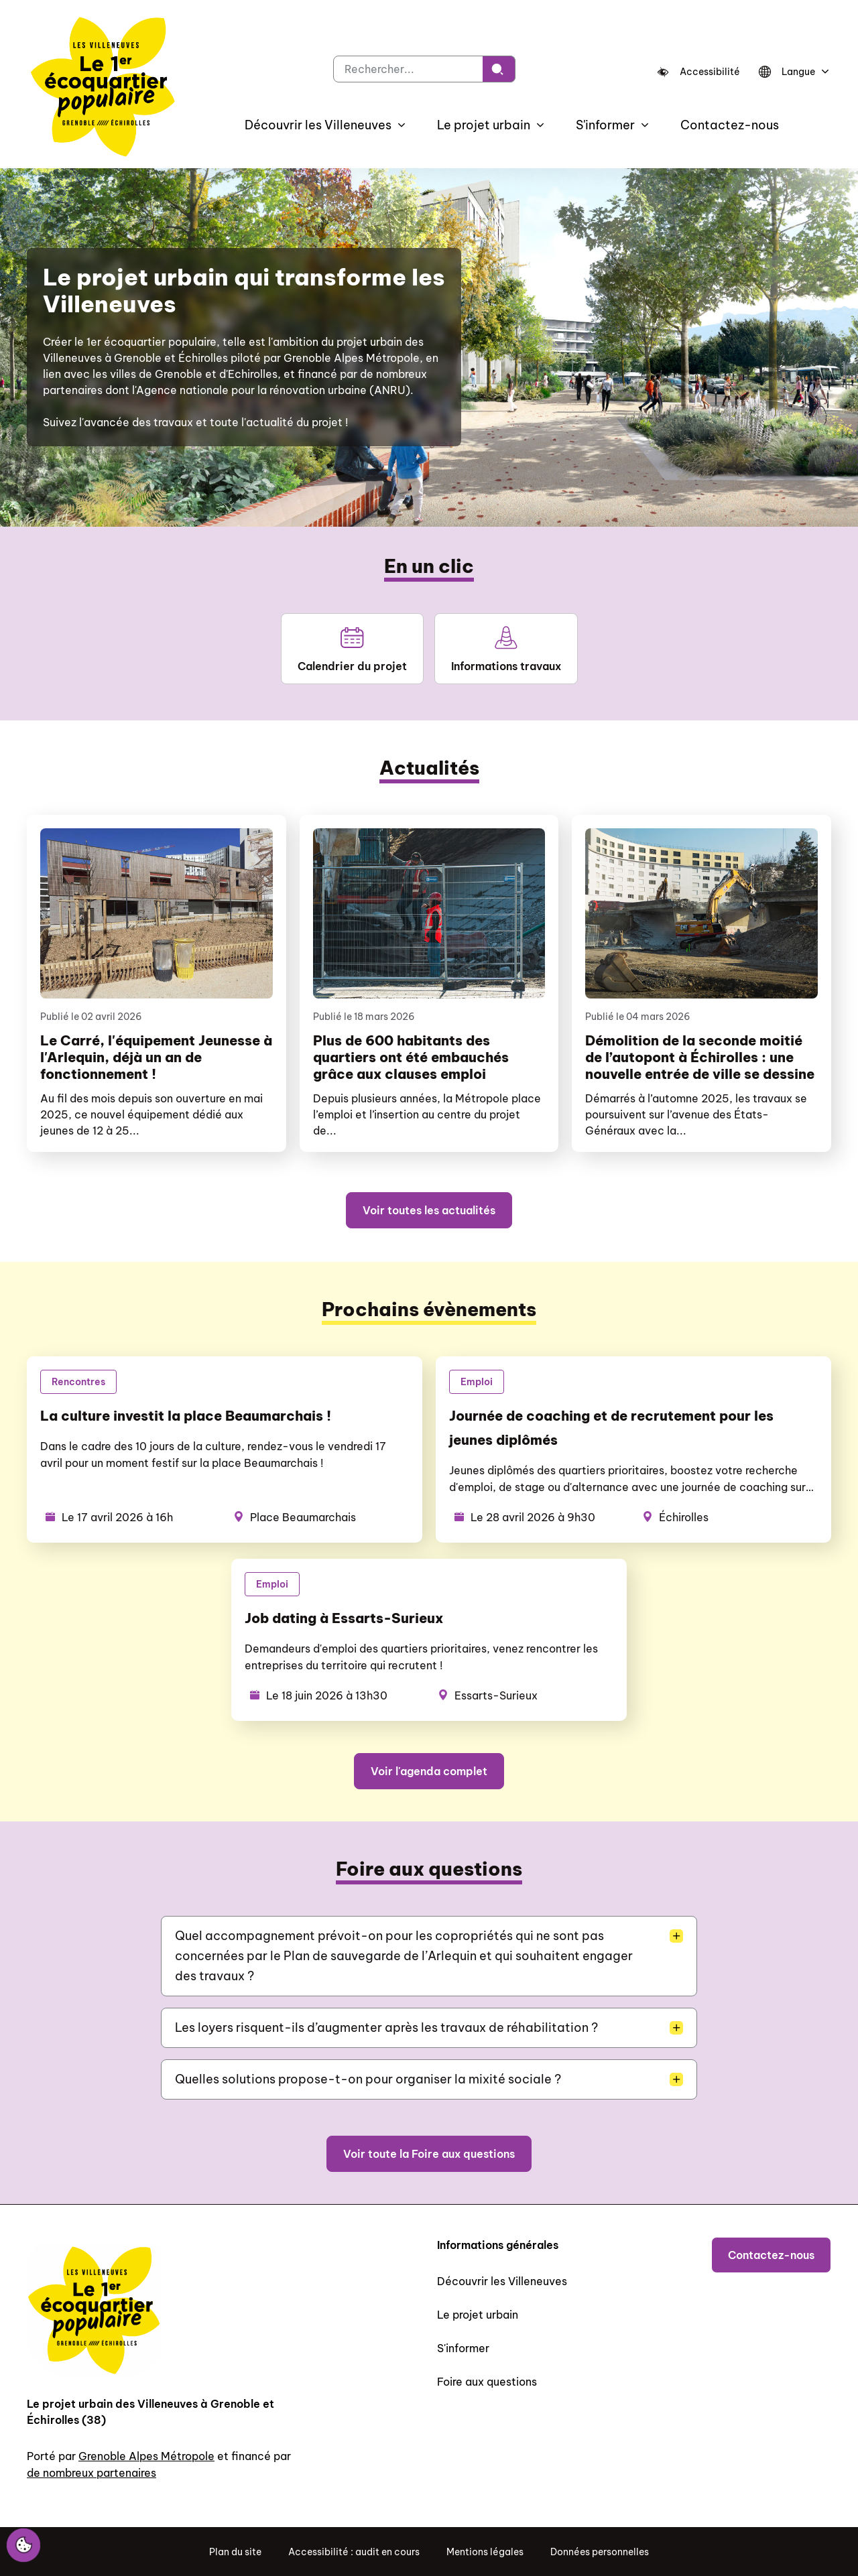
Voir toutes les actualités (429, 1210)
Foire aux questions (487, 2381)
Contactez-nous (729, 125)
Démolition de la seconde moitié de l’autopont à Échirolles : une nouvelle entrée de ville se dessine (699, 1057)
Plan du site (235, 2552)
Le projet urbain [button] (483, 125)
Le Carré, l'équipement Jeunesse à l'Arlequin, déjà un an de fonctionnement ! (156, 1057)
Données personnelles (599, 2552)
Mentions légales (485, 2552)
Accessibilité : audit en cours (354, 2552)
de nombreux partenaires (91, 2473)
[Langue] (792, 71)
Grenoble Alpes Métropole (146, 2456)
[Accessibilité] (698, 71)
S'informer (463, 2348)
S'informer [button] (605, 125)
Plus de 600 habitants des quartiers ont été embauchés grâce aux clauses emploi (411, 1057)
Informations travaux (506, 649)
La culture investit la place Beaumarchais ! (185, 1415)
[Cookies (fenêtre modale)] (23, 2546)
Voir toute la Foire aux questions (429, 2154)
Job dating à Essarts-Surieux (344, 1618)
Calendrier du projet (352, 649)
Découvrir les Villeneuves (502, 2281)
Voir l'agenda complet (429, 1771)
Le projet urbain (477, 2314)
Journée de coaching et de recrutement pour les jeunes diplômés (611, 1427)
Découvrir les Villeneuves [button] (318, 125)
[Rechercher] (499, 69)
